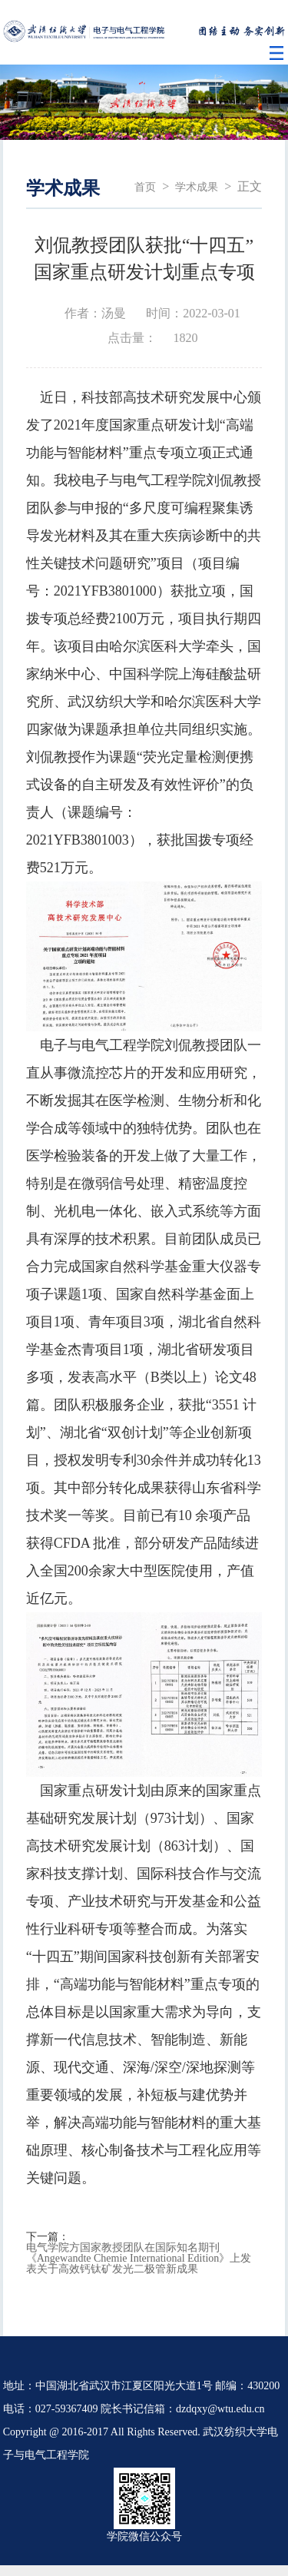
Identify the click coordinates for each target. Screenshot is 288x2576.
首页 (145, 187)
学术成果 (196, 187)
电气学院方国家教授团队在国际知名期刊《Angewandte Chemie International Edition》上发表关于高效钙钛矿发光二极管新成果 (139, 2258)
